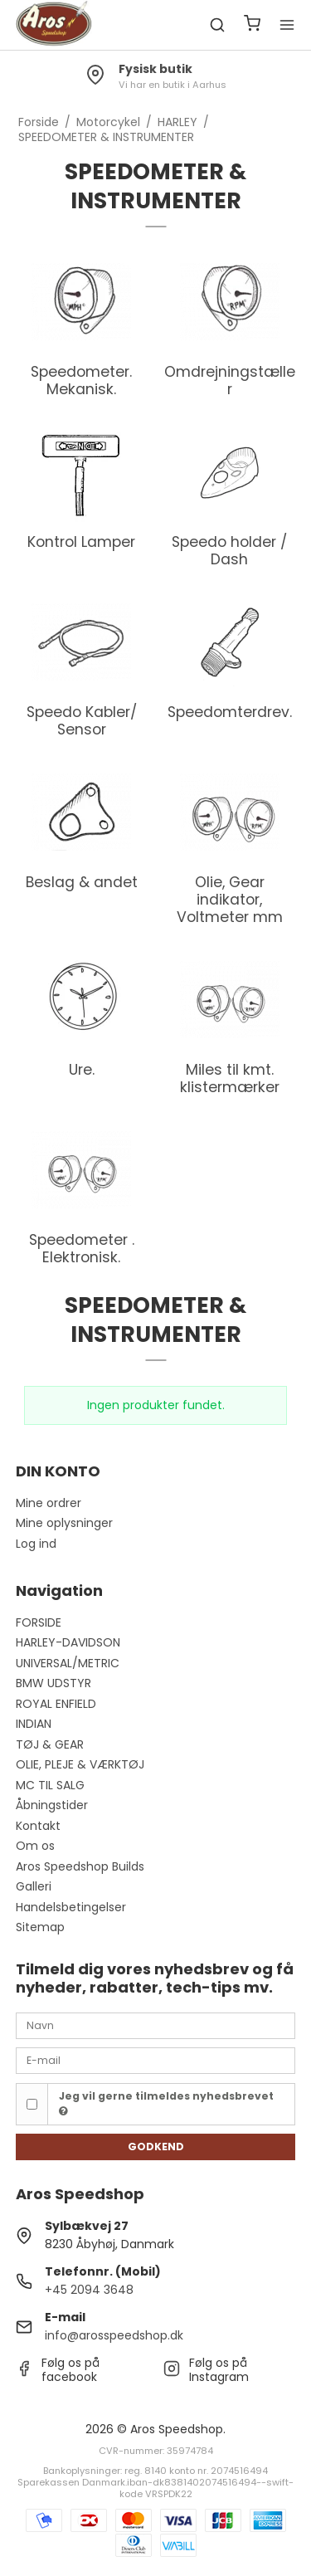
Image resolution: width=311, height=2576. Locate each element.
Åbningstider (52, 1805)
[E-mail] (156, 2060)
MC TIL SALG (50, 1785)
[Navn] (156, 2025)
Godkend (156, 2146)
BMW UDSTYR (53, 1683)
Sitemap (40, 1927)
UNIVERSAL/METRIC (67, 1663)
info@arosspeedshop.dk (114, 2335)
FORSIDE (38, 1622)
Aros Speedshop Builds (80, 1866)
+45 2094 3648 (89, 2289)
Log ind (36, 1543)
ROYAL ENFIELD (56, 1703)
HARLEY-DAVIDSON (68, 1642)
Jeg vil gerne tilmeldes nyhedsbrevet (166, 2103)
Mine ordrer (48, 1503)
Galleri (33, 1886)
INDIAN (33, 1723)
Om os (35, 1845)
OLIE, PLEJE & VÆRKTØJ (80, 1764)
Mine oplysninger (64, 1523)
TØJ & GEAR (50, 1744)
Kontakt (38, 1825)
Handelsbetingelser (71, 1907)
